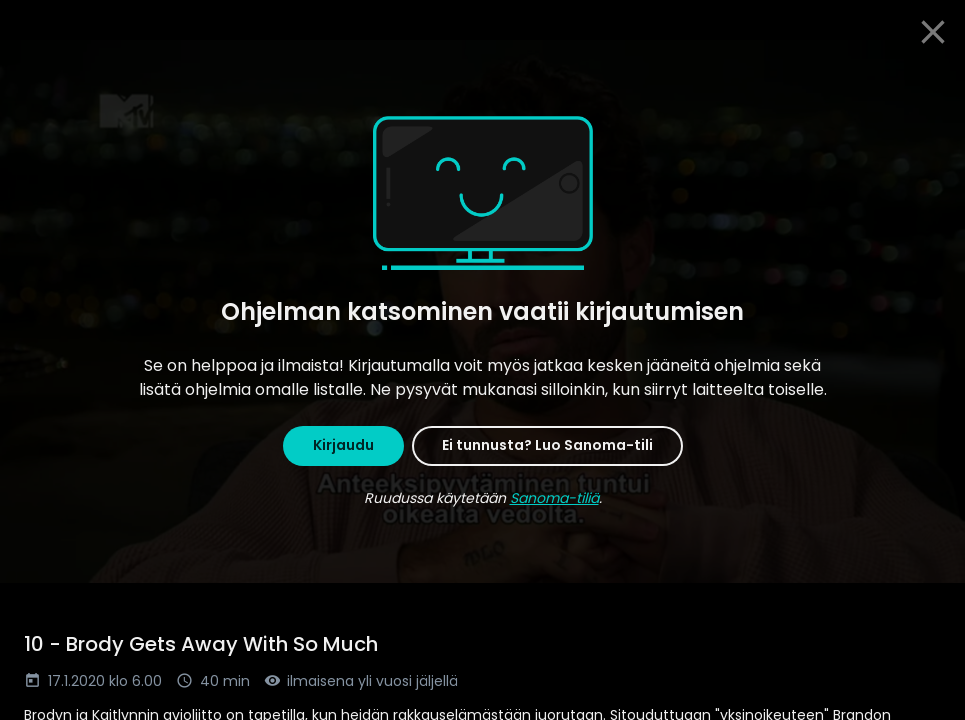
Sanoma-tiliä (554, 498)
